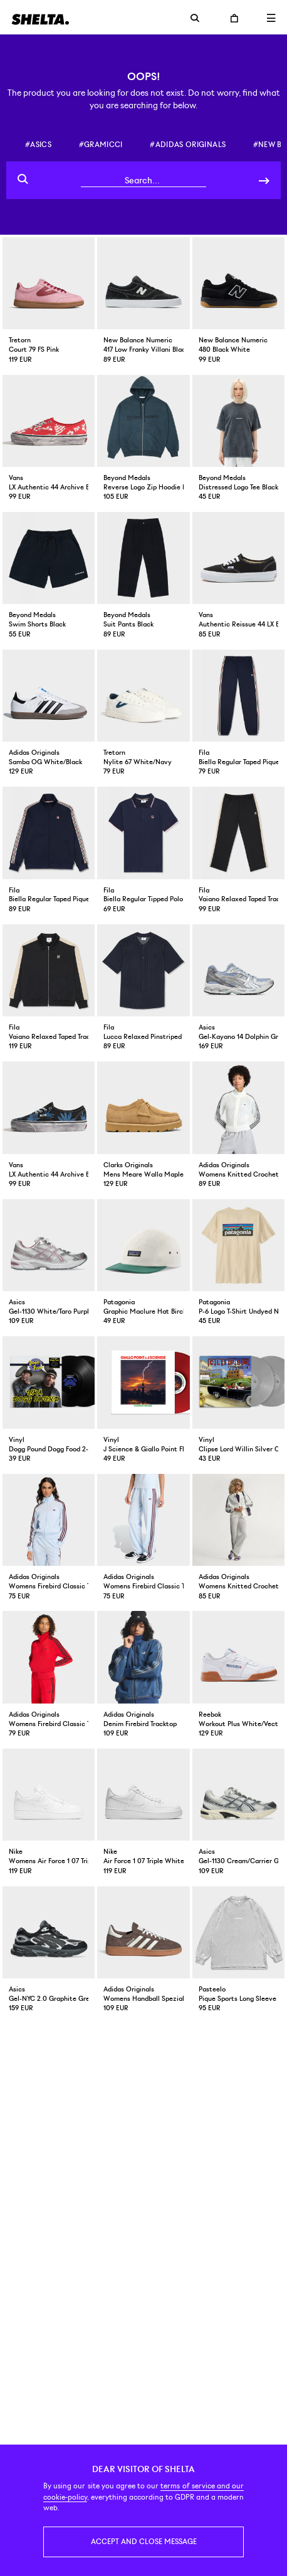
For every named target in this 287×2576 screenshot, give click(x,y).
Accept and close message (144, 2541)
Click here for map (143, 2116)
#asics (38, 144)
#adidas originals (188, 144)
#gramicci (101, 144)
